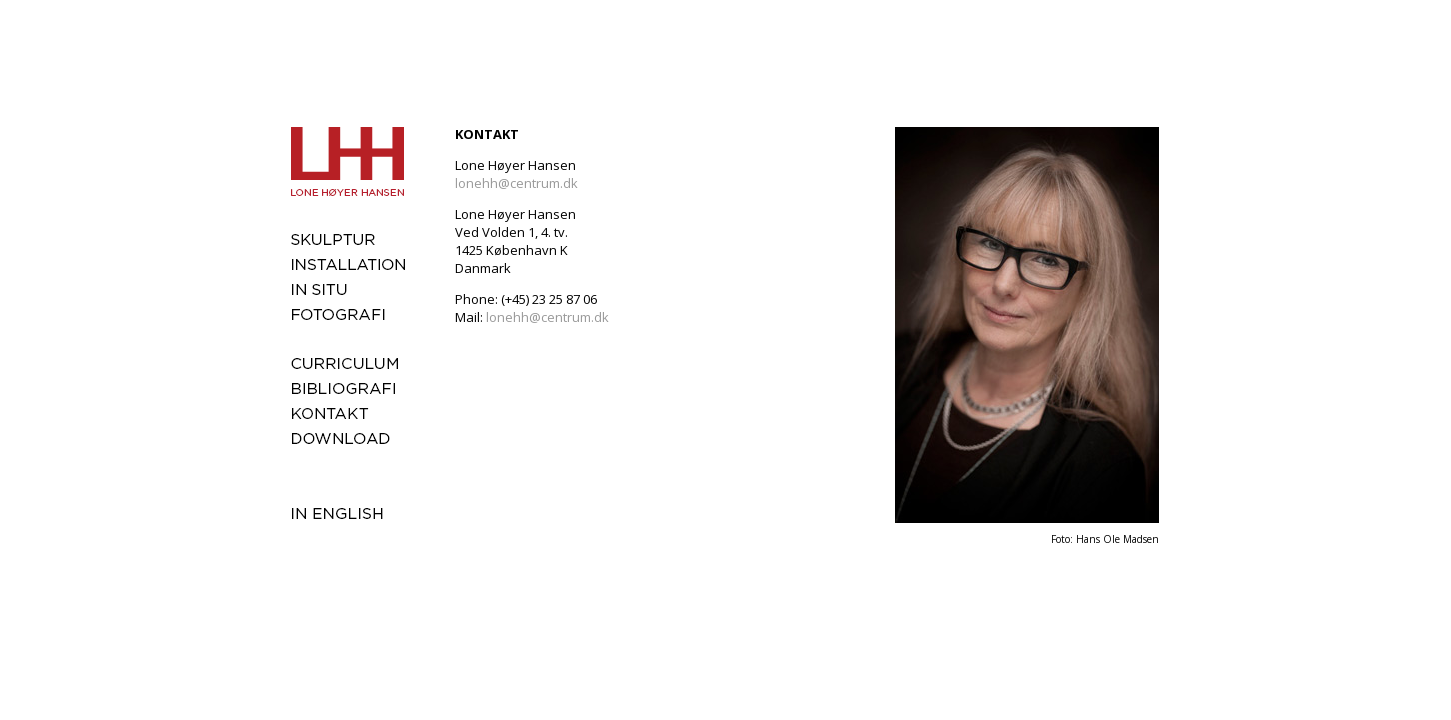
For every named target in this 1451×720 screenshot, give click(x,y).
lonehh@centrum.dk (516, 183)
